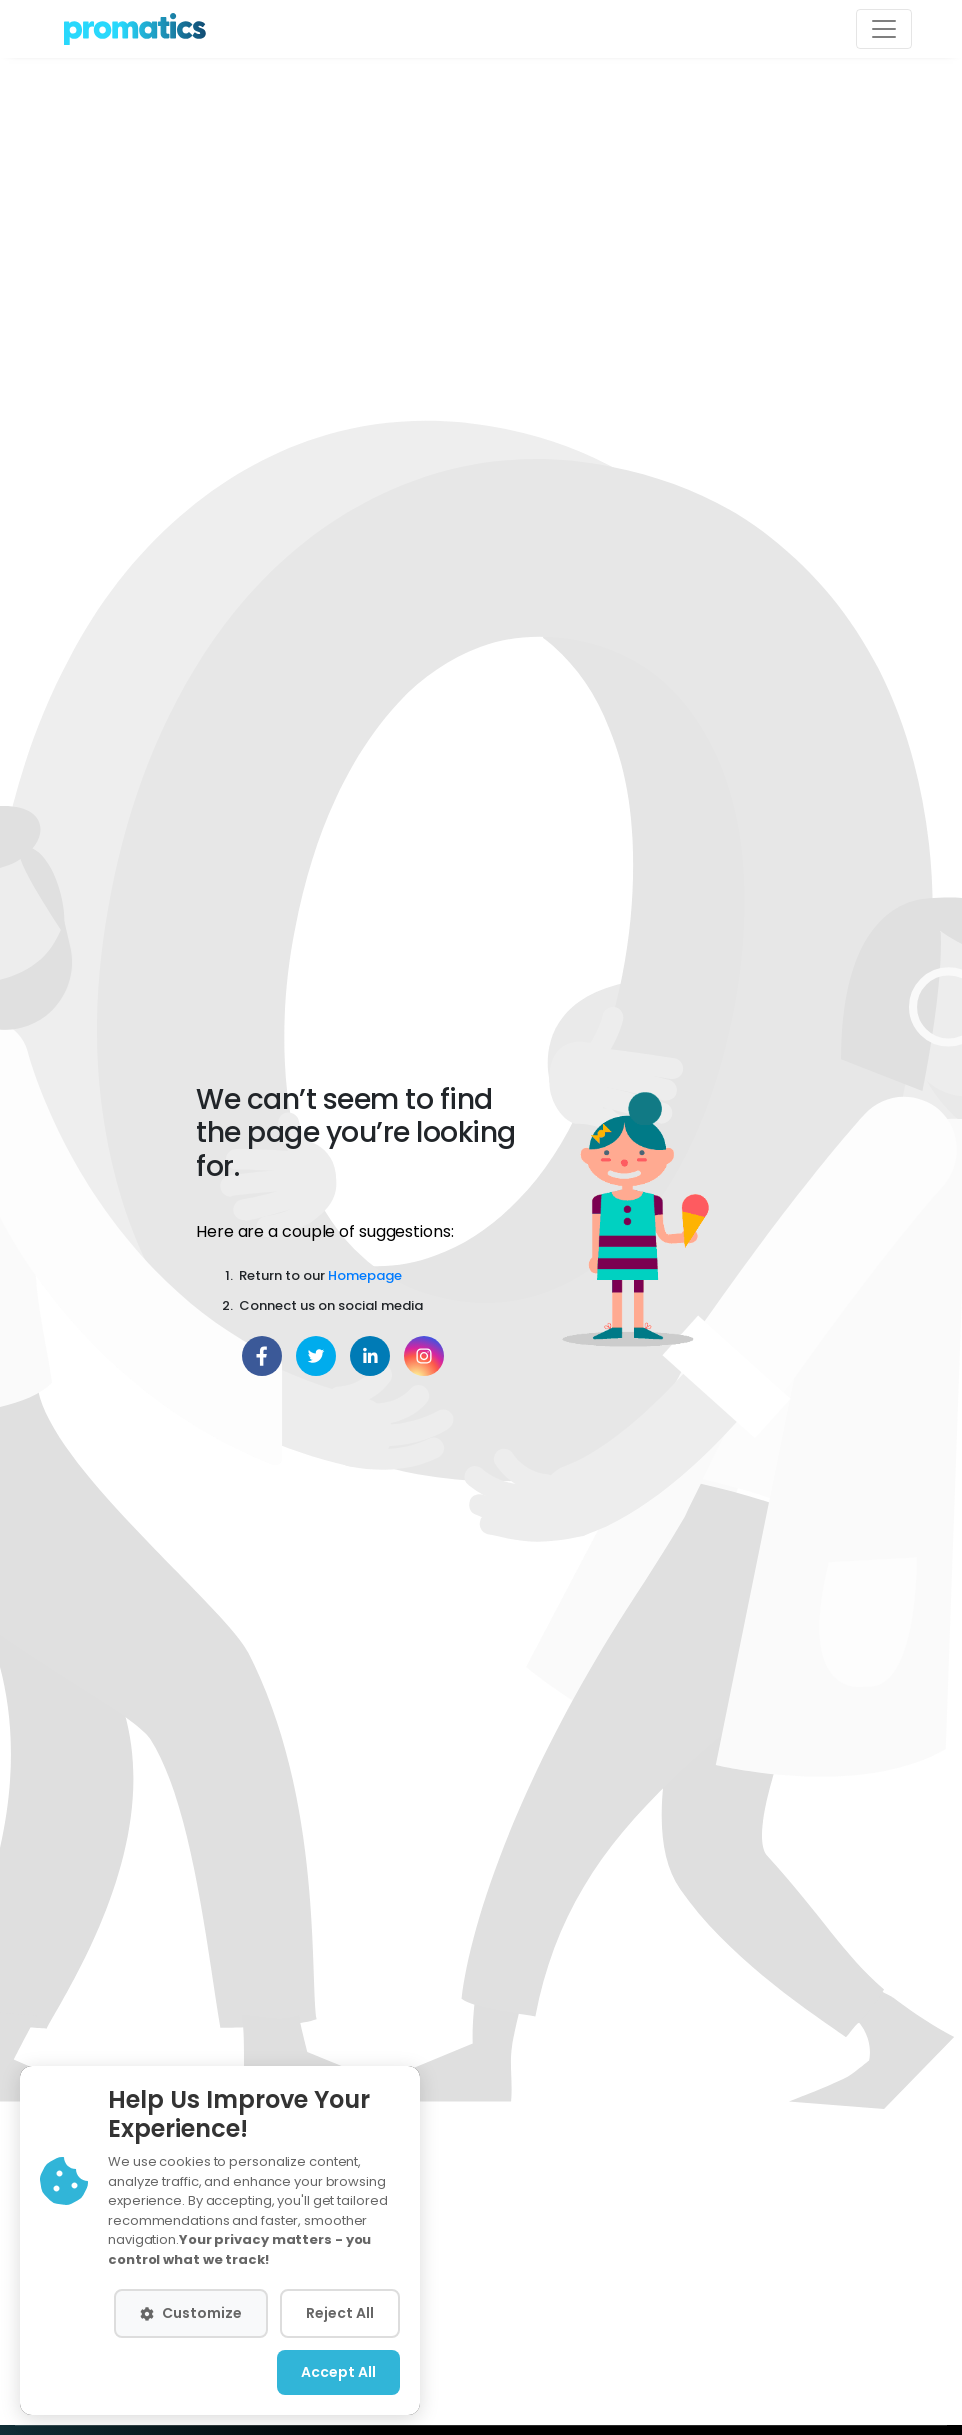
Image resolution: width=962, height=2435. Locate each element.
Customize (191, 2313)
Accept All (338, 2372)
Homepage (365, 1275)
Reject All (340, 2313)
